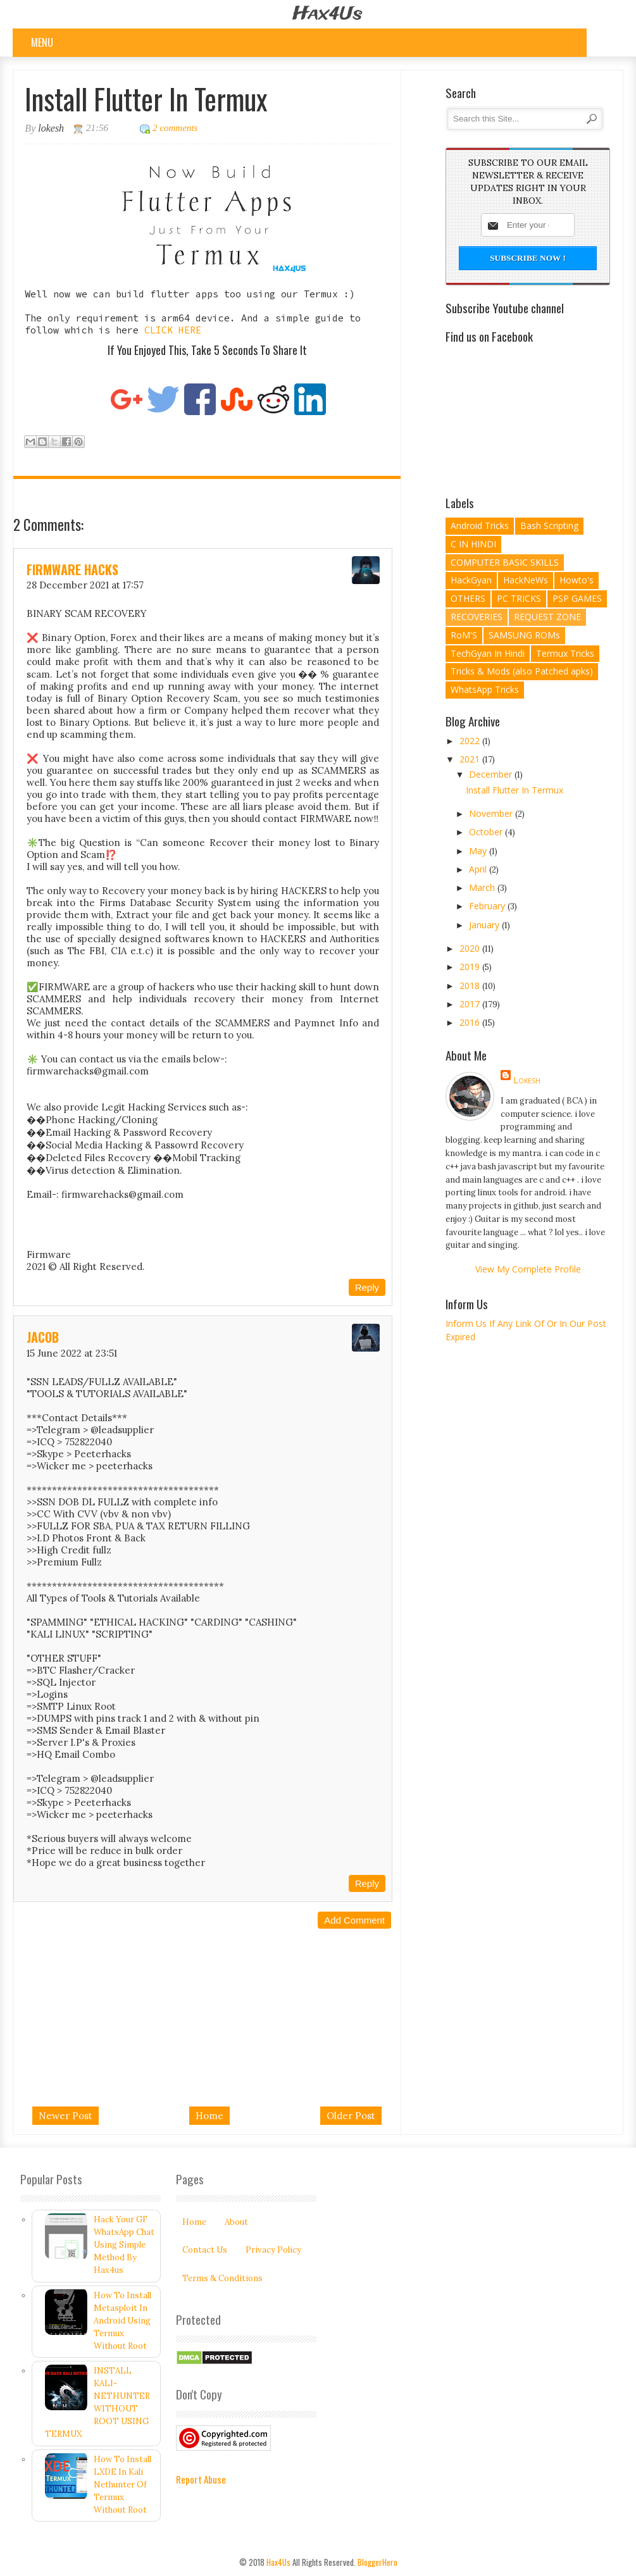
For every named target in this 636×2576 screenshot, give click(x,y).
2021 (470, 759)
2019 (470, 967)
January (485, 925)
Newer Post (65, 2116)
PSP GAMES (577, 598)
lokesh (526, 1080)
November (492, 813)
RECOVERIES (476, 617)
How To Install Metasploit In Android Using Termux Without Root (122, 2320)
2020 (470, 948)
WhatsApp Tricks (485, 689)
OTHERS (468, 598)
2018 (470, 986)
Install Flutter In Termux (514, 790)
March (483, 887)
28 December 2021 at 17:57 (85, 585)
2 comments (175, 128)
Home (209, 2116)
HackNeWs (525, 580)
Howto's (576, 580)
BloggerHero (377, 2562)
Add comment (354, 1920)
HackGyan (471, 580)
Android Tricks (480, 526)
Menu (42, 42)
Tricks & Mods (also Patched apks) (522, 671)
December (491, 774)
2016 (470, 1022)
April (479, 869)
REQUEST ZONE (547, 617)
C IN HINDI (473, 544)
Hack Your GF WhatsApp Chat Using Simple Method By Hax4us (124, 2244)
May (479, 851)
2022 (470, 741)
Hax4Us (327, 14)
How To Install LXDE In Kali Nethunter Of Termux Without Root (122, 2484)
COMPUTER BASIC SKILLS (505, 562)
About (236, 2222)
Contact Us (204, 2249)
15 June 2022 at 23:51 (72, 1353)
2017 (470, 1004)
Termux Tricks (565, 653)
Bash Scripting (549, 526)
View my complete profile (528, 1269)
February (488, 906)
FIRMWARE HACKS (72, 569)
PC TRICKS (519, 598)
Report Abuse (201, 2479)
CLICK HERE (172, 330)
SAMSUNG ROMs (524, 635)
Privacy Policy (273, 2249)
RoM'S (464, 635)
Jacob (43, 1337)
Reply (367, 1287)
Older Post (351, 2116)
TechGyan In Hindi (488, 653)
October (487, 832)
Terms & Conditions (222, 2278)
